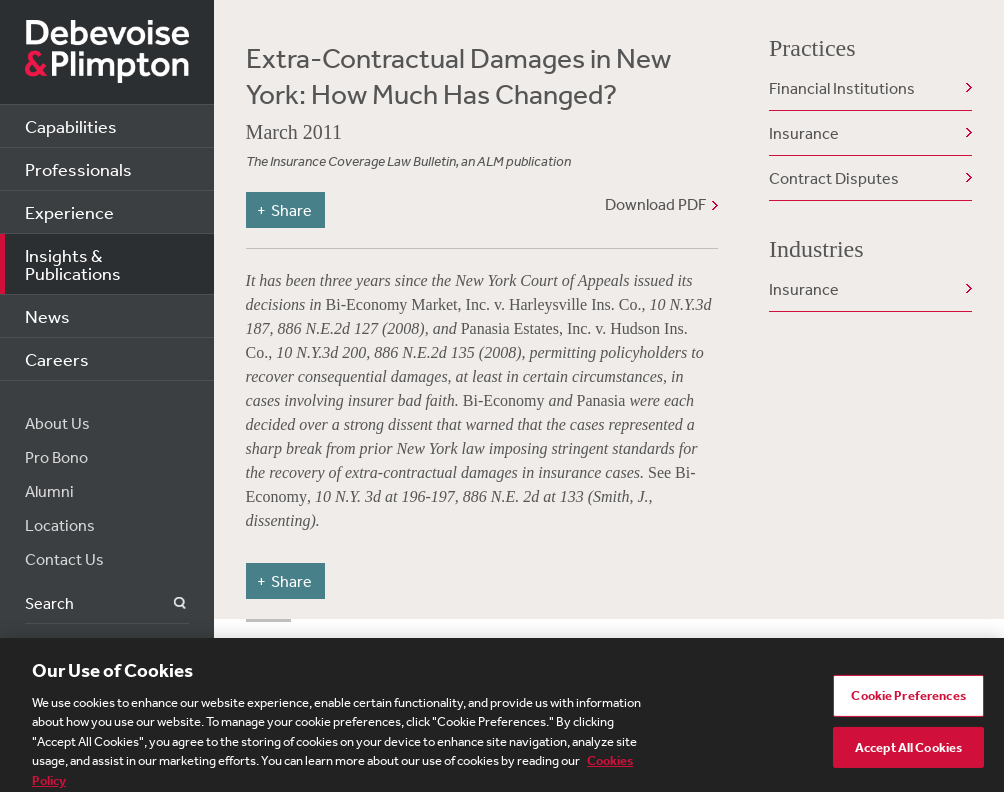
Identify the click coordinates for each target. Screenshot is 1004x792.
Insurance (804, 133)
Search (168, 603)
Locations (60, 525)
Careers (57, 359)
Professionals (78, 169)
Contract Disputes (834, 178)
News (47, 316)
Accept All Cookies (908, 752)
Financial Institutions (842, 88)
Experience (69, 212)
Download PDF (655, 204)
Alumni (49, 491)
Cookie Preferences (908, 701)
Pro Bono (56, 457)
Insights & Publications (73, 264)
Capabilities (71, 126)
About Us (57, 423)
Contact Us (64, 559)
